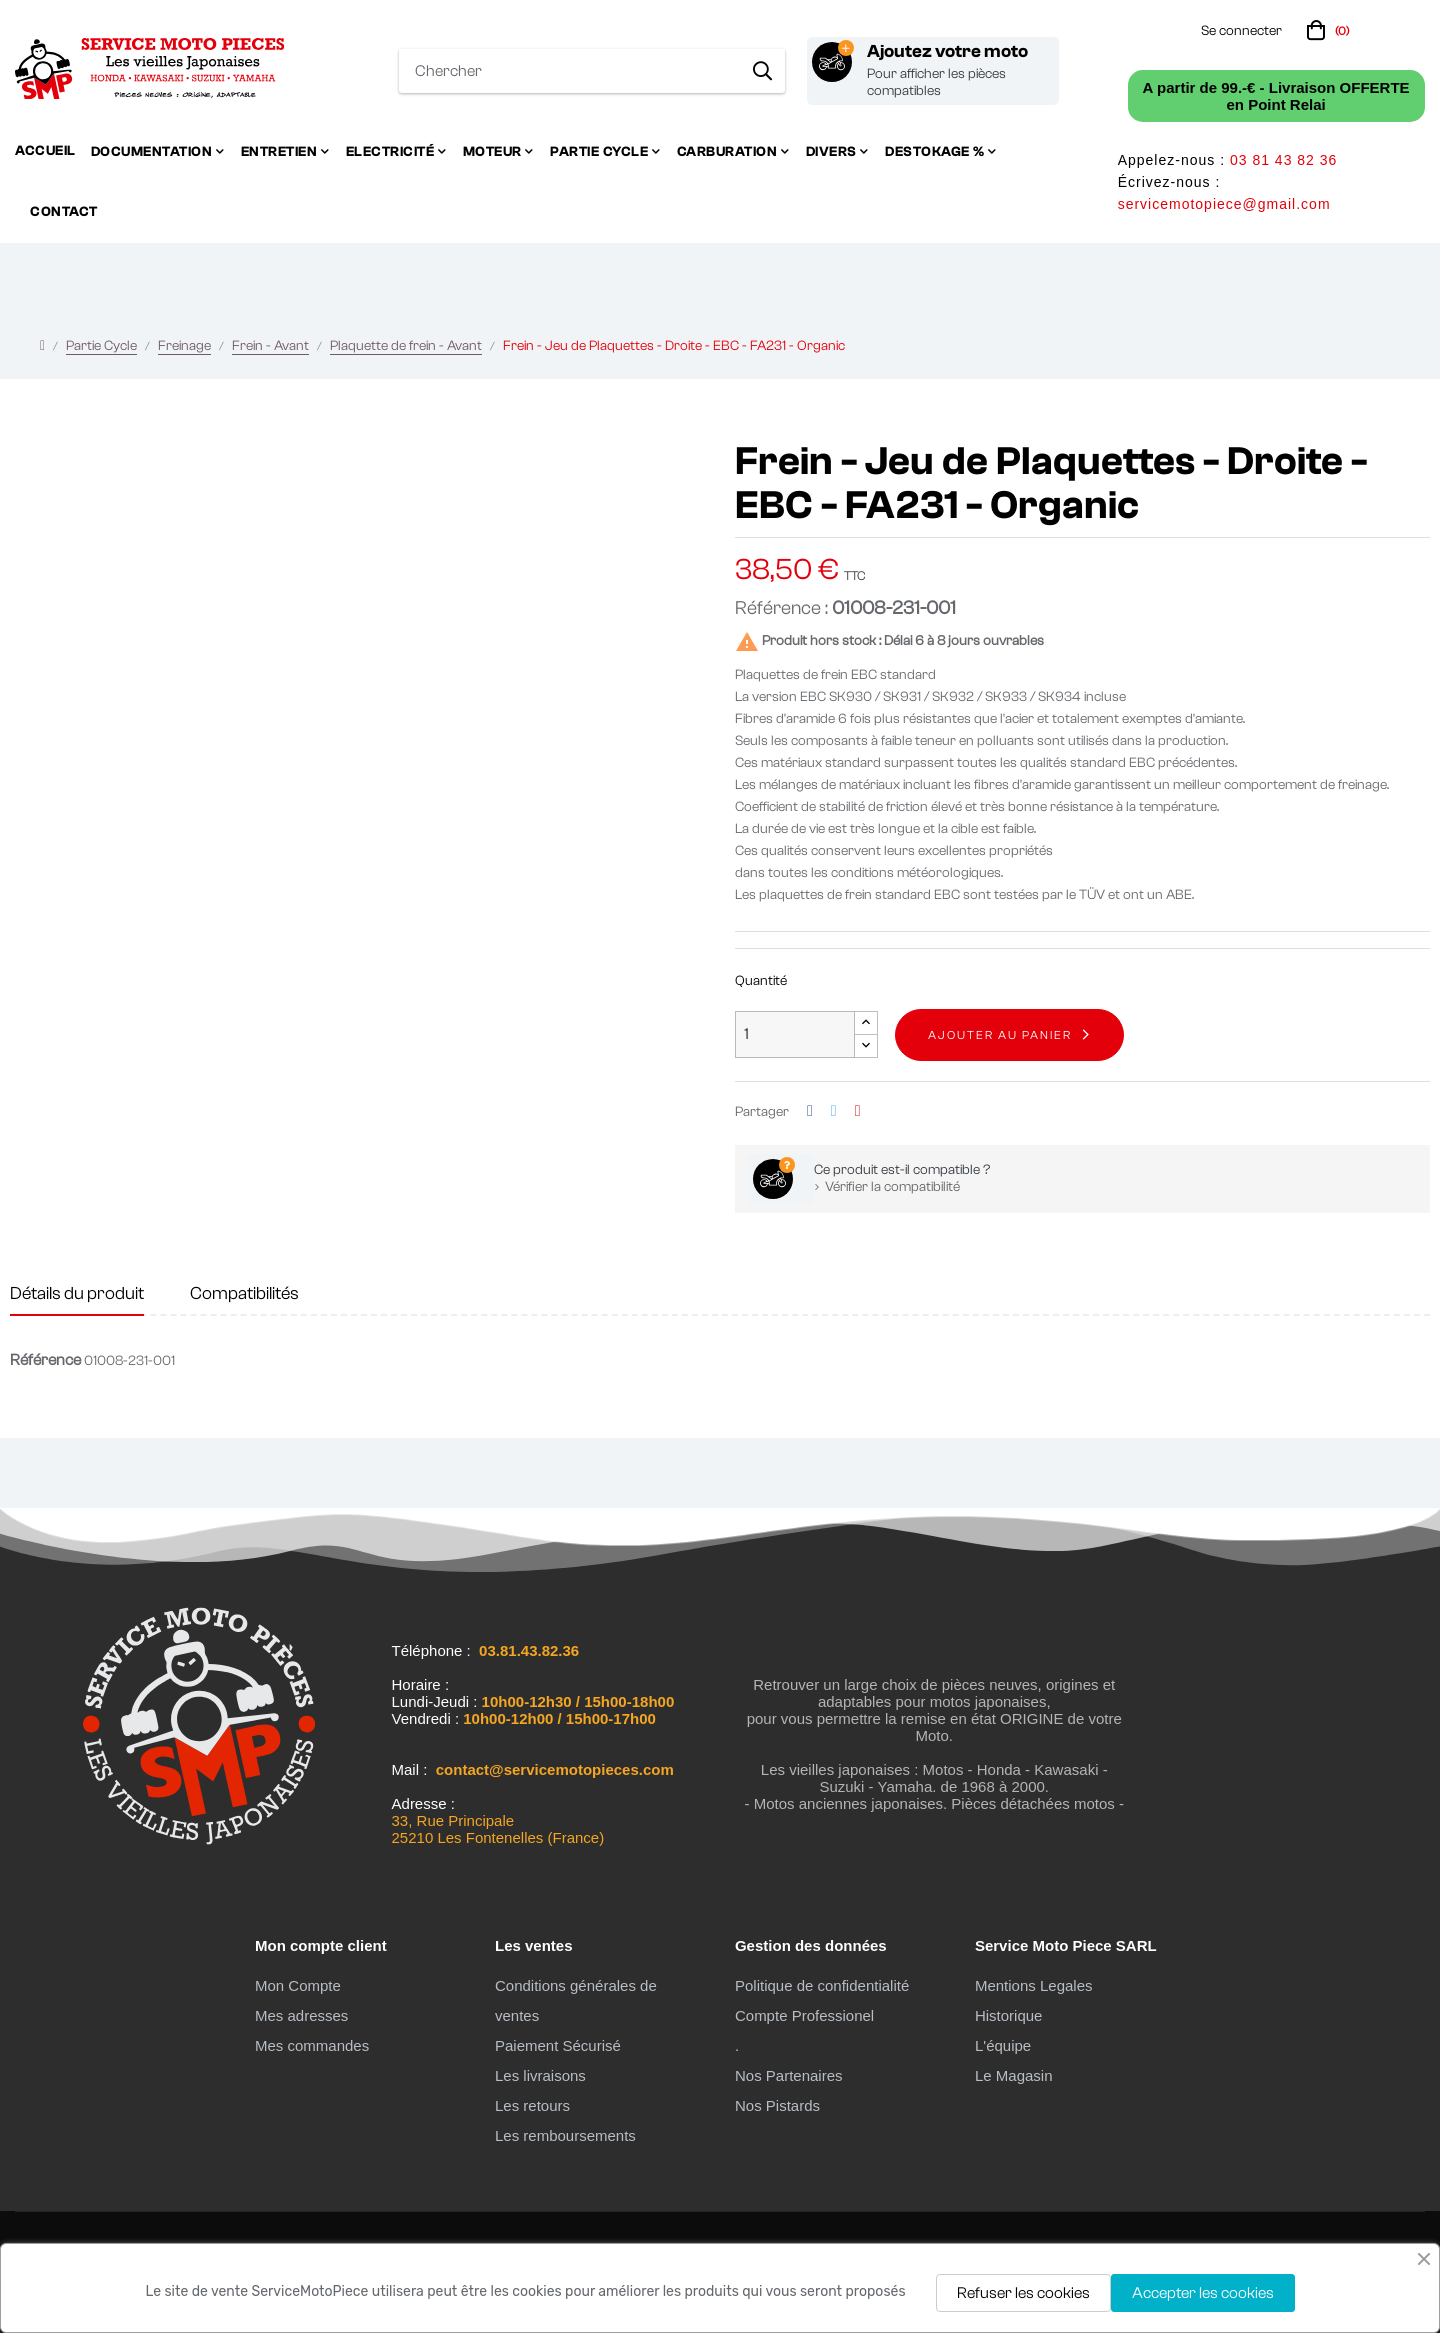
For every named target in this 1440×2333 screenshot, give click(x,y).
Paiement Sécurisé (558, 2045)
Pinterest (858, 1111)
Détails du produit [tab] (77, 1293)
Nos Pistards (777, 2105)
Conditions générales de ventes (576, 2000)
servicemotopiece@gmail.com (1224, 204)
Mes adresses (301, 2015)
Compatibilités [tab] (244, 1293)
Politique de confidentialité (822, 1985)
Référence (45, 1360)
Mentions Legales (1034, 1985)
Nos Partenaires (789, 2075)
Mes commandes (312, 2045)
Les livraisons (540, 2075)
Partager (810, 1111)
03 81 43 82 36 (1283, 160)
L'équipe (1003, 2045)
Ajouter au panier (1000, 1035)
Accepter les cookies (1203, 2293)
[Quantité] (795, 1034)
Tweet (834, 1111)
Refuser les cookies (1023, 2293)
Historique (1009, 2015)
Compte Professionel (804, 2015)
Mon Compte (298, 1985)
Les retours (532, 2105)
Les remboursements (565, 2135)
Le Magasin (1014, 2075)
